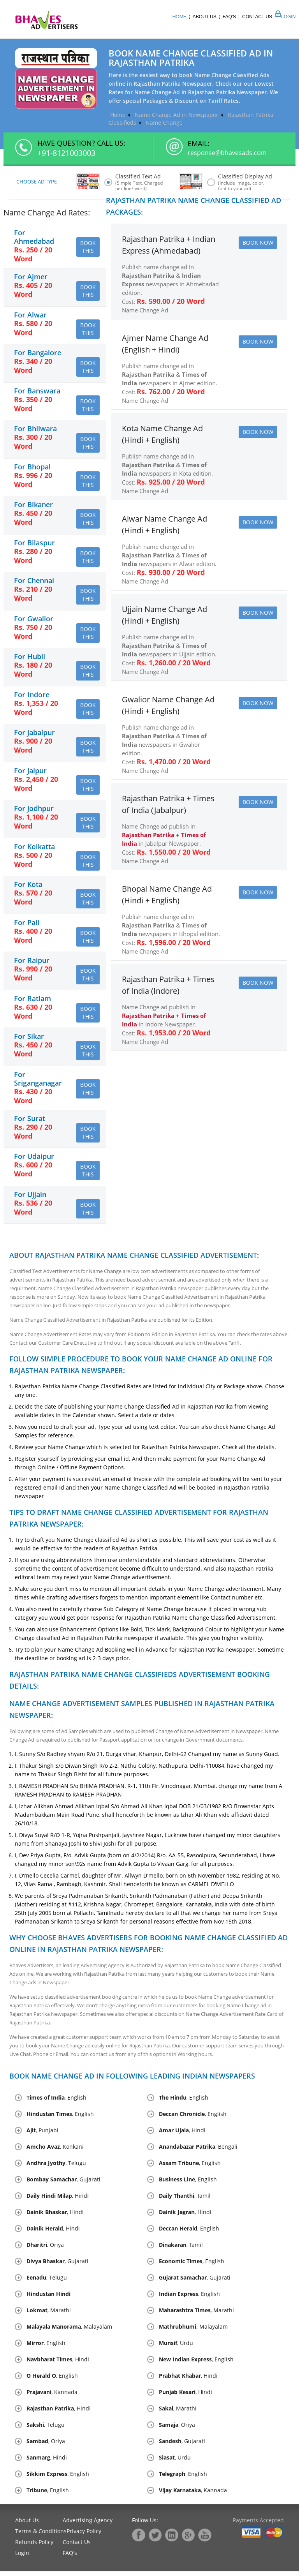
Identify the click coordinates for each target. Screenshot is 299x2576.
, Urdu (176, 2347)
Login (283, 16)
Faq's (229, 16)
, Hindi (182, 2135)
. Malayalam (193, 2331)
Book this (88, 247)
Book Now (258, 243)
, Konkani (55, 2151)
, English (56, 2102)
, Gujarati (63, 2184)
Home (179, 16)
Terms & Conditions (41, 2535)
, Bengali (198, 2151)
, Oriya (45, 2249)
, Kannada (51, 2396)
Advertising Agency (88, 2524)
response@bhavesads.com (227, 152)
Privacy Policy (84, 2535)
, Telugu (56, 2167)
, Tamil (185, 2200)
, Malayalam (69, 2331)
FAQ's (70, 2557)
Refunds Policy (34, 2546)
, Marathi (48, 2315)
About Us (204, 16)
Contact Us (257, 16)
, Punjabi (42, 2135)
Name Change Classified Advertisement (54, 1324)
